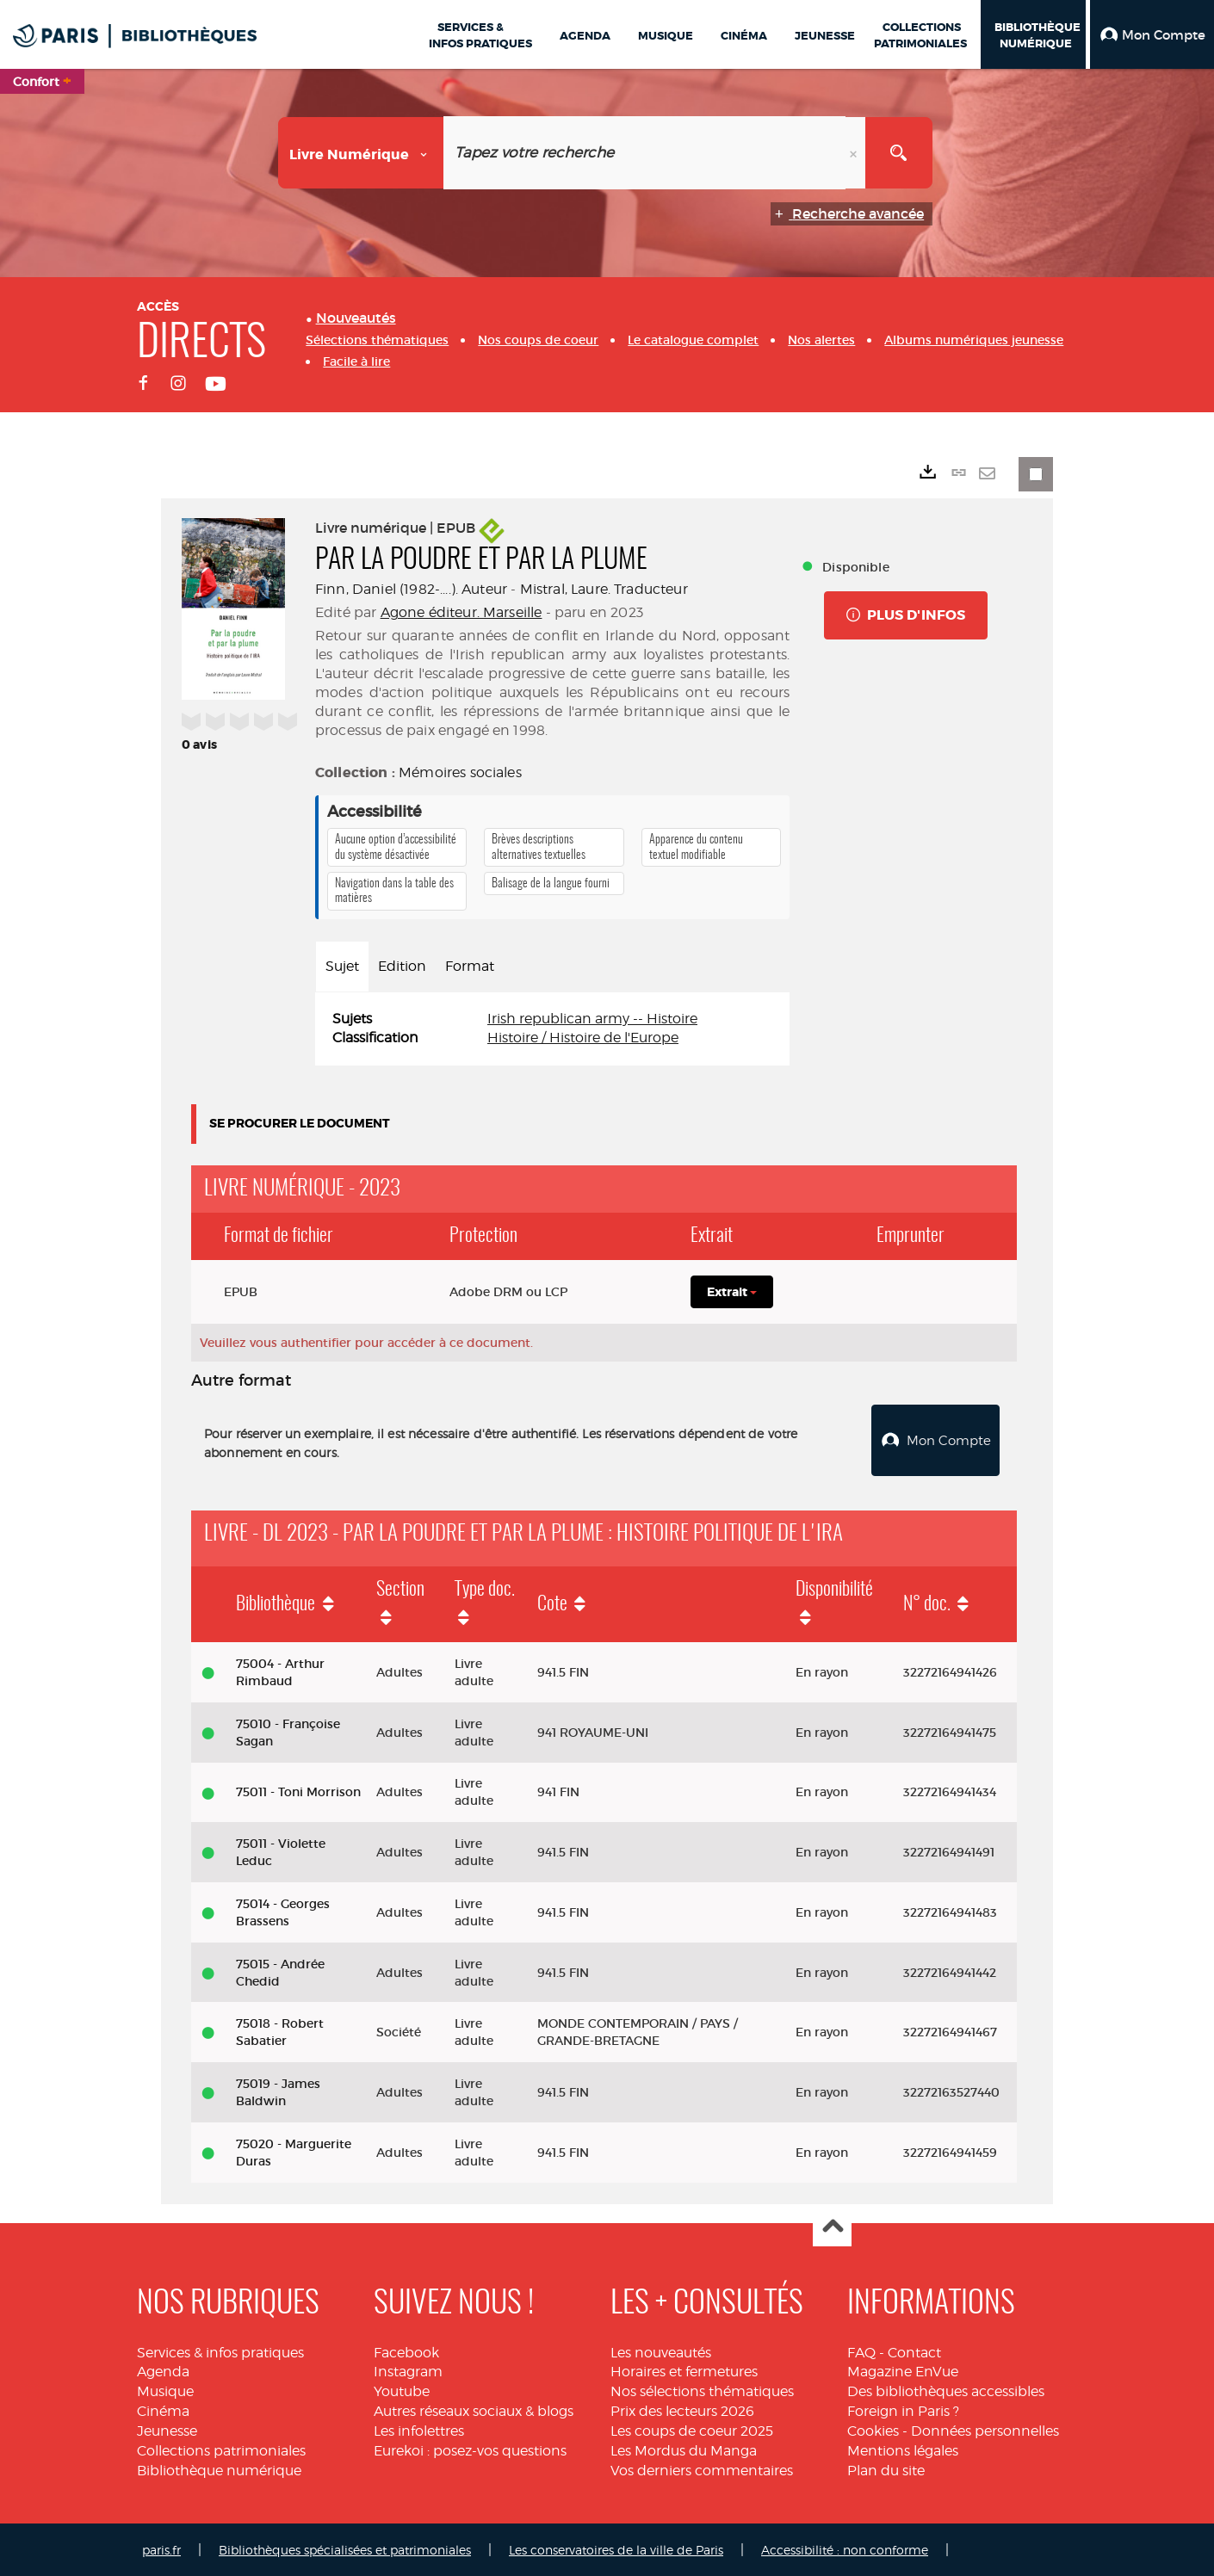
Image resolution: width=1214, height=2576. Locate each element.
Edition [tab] (402, 966)
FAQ (861, 2350)
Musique (165, 2389)
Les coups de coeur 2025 (691, 2428)
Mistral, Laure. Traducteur (604, 589)
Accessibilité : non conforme (844, 2548)
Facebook (406, 2350)
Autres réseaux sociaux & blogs (473, 2409)
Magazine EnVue (902, 2370)
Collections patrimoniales (221, 2448)
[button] (1152, 34)
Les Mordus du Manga (683, 2448)
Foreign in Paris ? (903, 2409)
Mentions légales (902, 2448)
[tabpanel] (552, 1029)
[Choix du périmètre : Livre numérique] (361, 152)
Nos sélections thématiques (702, 2389)
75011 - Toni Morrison (298, 1790)
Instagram (408, 2370)
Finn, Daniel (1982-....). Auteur (411, 589)
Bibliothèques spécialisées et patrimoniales (345, 2548)
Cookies (873, 2428)
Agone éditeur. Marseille (461, 612)
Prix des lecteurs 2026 (682, 2409)
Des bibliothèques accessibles (945, 2389)
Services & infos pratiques (220, 2350)
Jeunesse (167, 2428)
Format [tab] (469, 966)
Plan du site (886, 2468)
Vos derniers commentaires (701, 2468)
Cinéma (163, 2409)
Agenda (163, 2370)
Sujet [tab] (342, 966)
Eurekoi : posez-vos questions (470, 2448)
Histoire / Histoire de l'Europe (582, 1037)
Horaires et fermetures (684, 2370)
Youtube (402, 2389)
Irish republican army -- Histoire (592, 1018)
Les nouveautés (660, 2350)
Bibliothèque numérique (219, 2468)
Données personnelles (985, 2428)
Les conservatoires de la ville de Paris (616, 2548)
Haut (832, 2225)
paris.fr (161, 2548)
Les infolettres (419, 2428)
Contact (914, 2350)
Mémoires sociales (460, 772)
